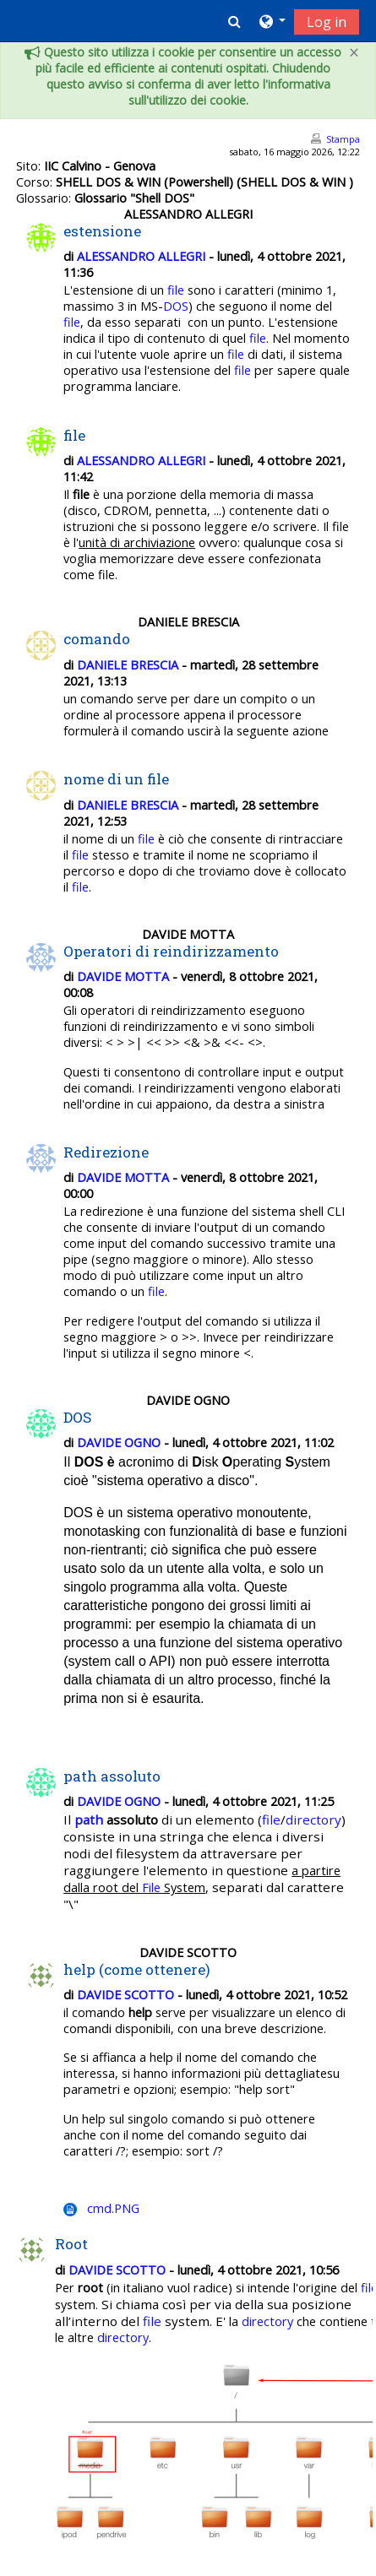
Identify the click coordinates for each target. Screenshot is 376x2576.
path (88, 1819)
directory (313, 1819)
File (151, 1887)
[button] (234, 21)
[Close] (354, 53)
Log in (326, 22)
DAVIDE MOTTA (123, 976)
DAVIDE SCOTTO (125, 1995)
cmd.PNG (113, 2208)
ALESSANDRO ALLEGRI (141, 256)
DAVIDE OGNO (119, 1442)
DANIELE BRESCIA (127, 665)
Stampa (343, 139)
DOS (175, 306)
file (175, 290)
